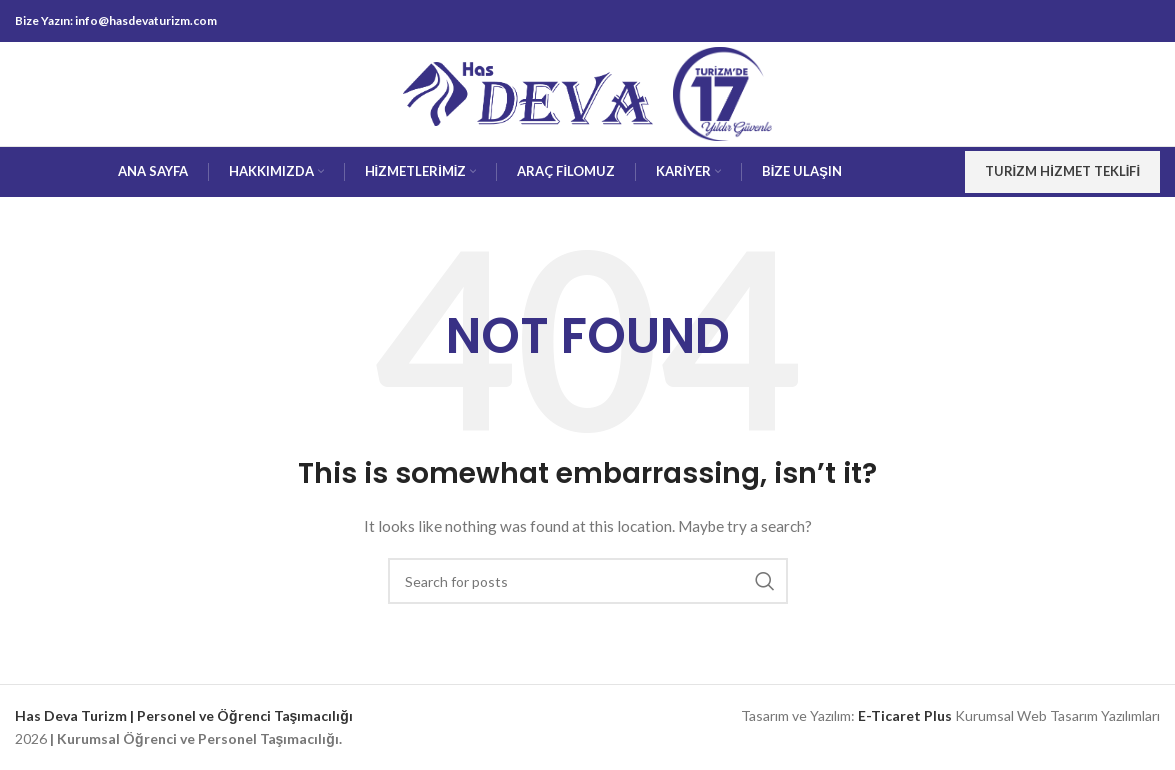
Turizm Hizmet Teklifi (1062, 171)
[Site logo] (528, 92)
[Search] (588, 581)
